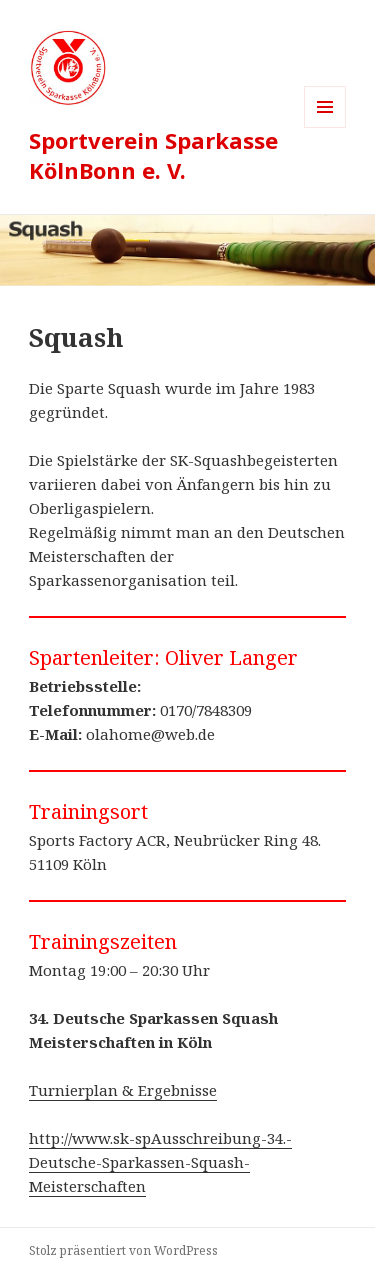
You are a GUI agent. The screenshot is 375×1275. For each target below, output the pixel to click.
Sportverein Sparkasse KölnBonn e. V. (153, 155)
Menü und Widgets (325, 127)
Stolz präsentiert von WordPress (123, 1250)
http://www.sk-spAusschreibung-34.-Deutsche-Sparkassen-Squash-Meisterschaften (160, 1162)
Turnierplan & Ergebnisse (123, 1090)
